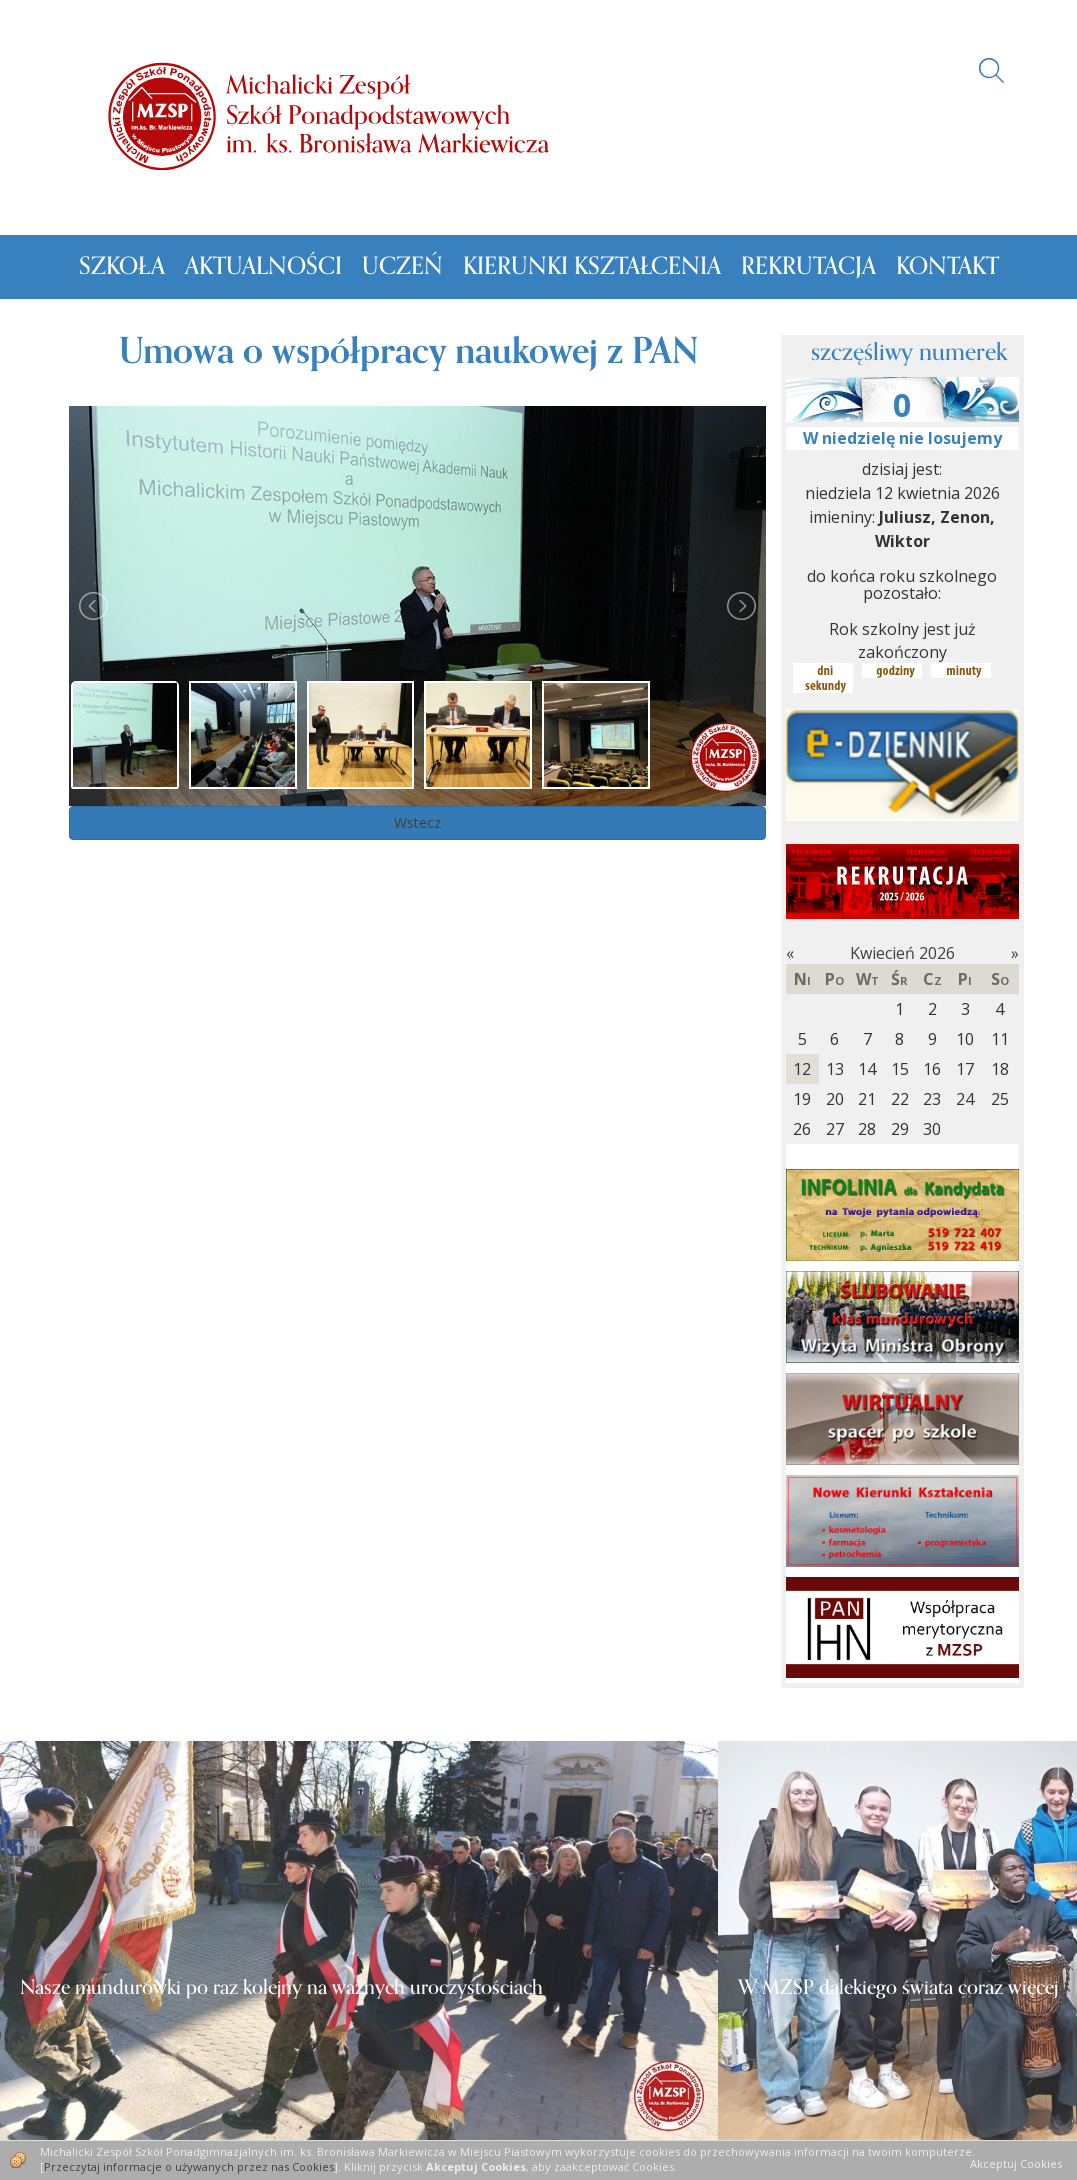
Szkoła (122, 266)
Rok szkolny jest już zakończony (902, 640)
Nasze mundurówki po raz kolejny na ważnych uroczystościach (281, 1988)
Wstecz (417, 822)
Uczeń (402, 266)
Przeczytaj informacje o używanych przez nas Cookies (189, 2166)
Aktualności (263, 266)
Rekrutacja (808, 266)
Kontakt (947, 266)
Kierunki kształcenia (592, 266)
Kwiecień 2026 (902, 953)
